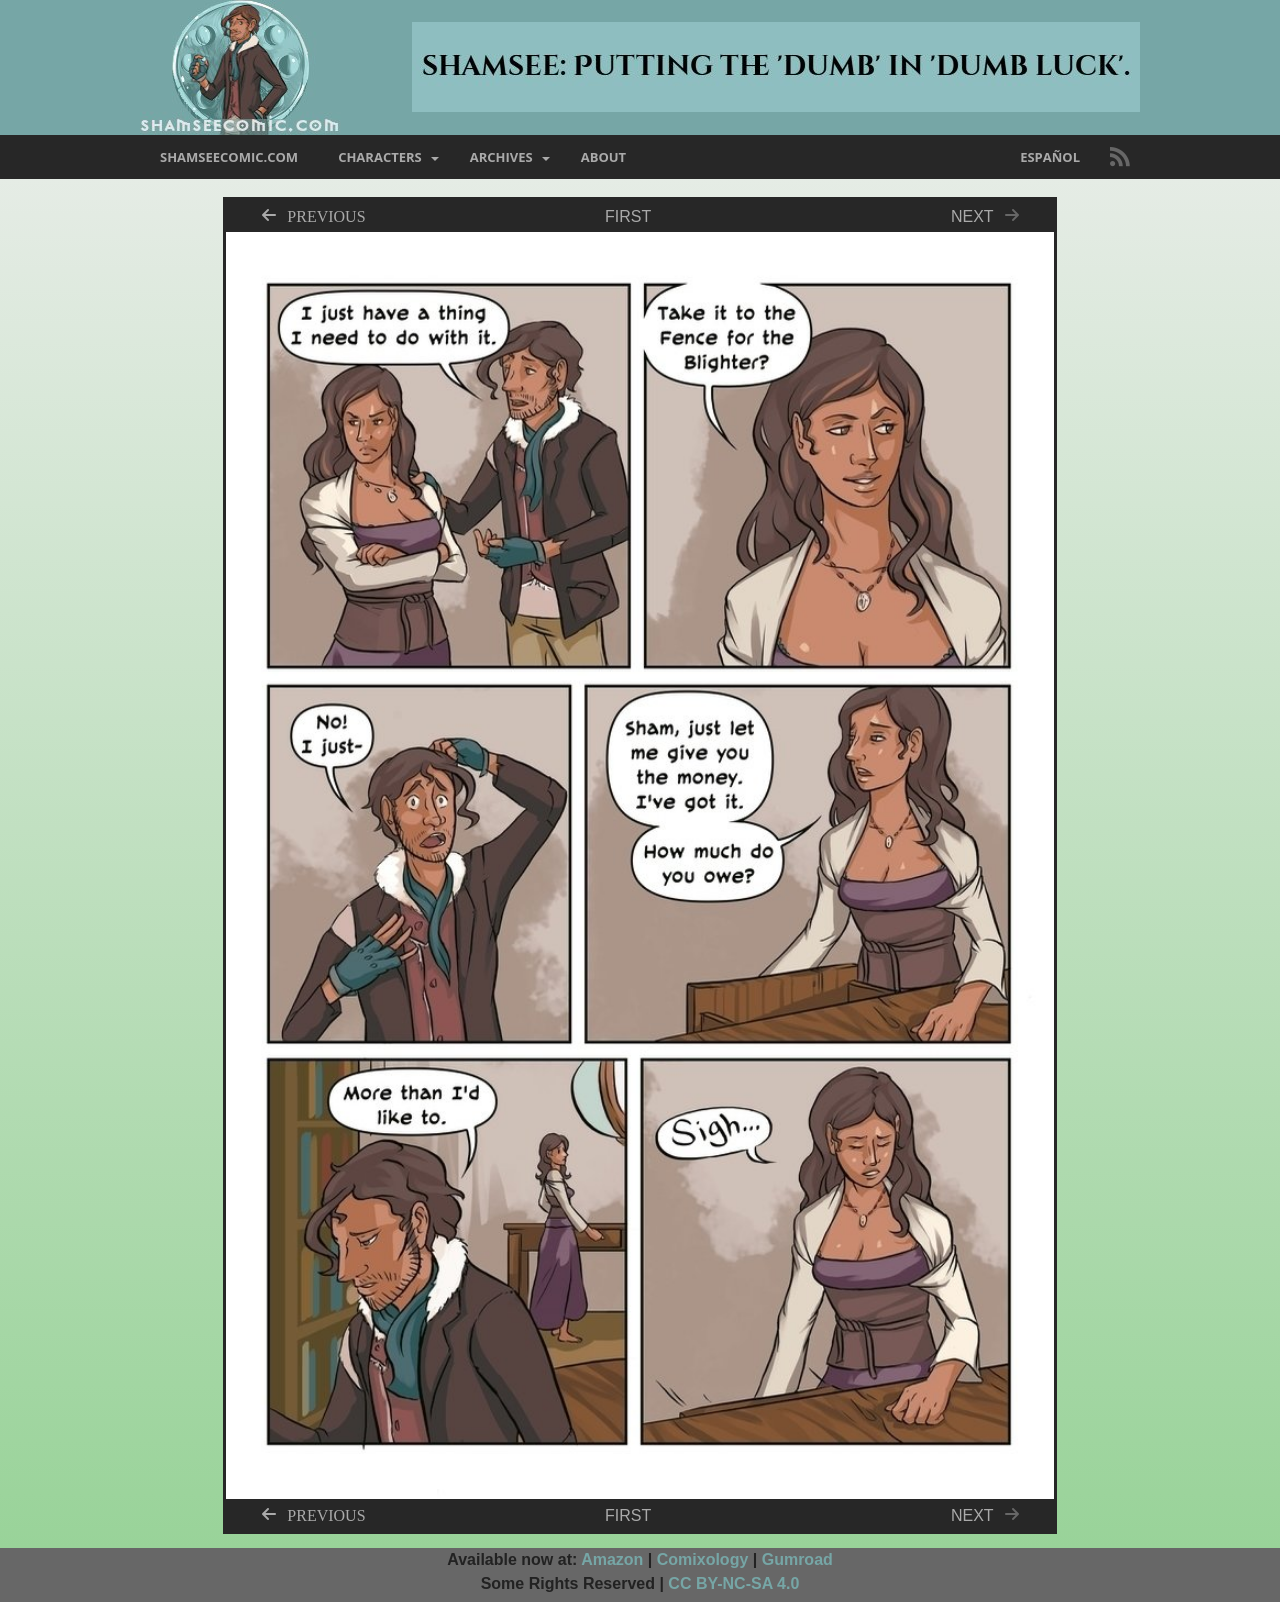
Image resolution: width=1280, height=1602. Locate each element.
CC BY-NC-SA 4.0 (733, 1583)
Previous (326, 215)
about (603, 157)
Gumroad (797, 1559)
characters (380, 157)
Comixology (703, 1559)
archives (501, 157)
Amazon (612, 1559)
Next (990, 216)
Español (1050, 157)
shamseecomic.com (229, 157)
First (628, 216)
